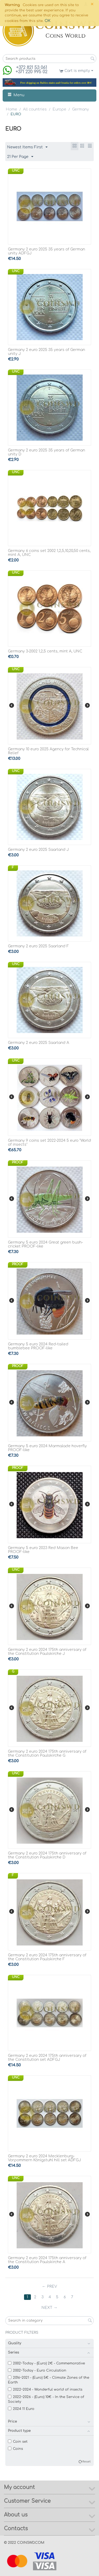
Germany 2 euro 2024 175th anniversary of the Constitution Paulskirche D (47, 1855)
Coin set (17, 2441)
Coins (15, 2449)
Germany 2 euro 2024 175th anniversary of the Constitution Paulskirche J (47, 1652)
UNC (16, 170)
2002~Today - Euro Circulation (37, 2370)
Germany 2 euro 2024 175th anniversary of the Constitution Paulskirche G (47, 1753)
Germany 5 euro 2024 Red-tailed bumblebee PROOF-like (38, 1346)
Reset (86, 2461)
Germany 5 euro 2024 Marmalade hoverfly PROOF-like (47, 1448)
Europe (59, 109)
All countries (35, 109)
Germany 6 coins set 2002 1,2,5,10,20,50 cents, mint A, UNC (49, 553)
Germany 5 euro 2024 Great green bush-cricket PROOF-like (45, 1244)
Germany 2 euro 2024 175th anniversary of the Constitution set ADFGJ (47, 2058)
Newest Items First (27, 147)
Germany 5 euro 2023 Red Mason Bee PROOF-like (43, 1550)
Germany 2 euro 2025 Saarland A (38, 1043)
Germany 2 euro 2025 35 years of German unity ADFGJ (46, 251)
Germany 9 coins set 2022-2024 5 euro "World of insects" (49, 1143)
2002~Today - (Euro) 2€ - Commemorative (46, 2363)
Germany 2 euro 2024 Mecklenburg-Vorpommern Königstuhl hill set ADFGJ (44, 2158)
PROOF (17, 1162)
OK (47, 21)
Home (11, 109)
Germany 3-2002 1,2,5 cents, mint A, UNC (45, 651)
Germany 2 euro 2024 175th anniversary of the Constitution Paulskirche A (47, 2260)
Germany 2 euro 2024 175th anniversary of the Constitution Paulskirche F (47, 1957)
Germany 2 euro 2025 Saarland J (38, 850)
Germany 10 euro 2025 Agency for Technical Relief (48, 751)
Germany (80, 109)
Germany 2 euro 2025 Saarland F (38, 946)
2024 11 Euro (21, 2409)
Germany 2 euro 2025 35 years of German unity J (46, 352)
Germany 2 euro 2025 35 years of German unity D (46, 452)
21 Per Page (20, 156)
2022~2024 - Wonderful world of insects (45, 2389)
